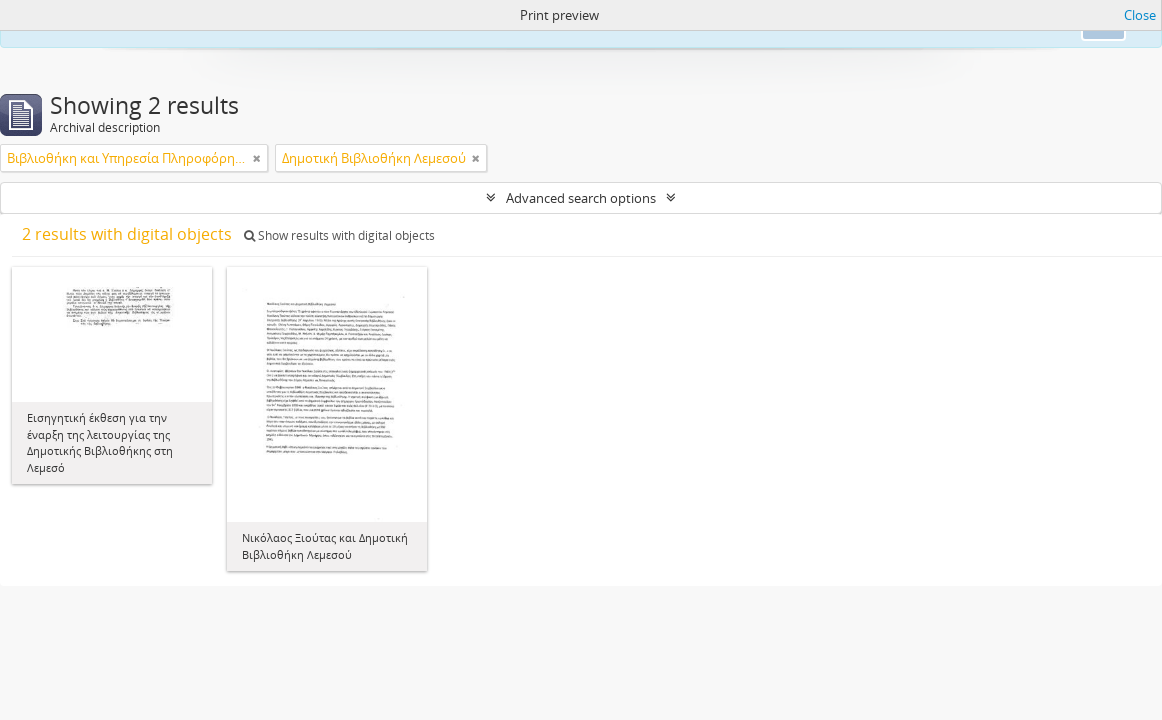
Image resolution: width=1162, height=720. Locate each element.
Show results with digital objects (339, 235)
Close (1140, 15)
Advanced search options (581, 198)
